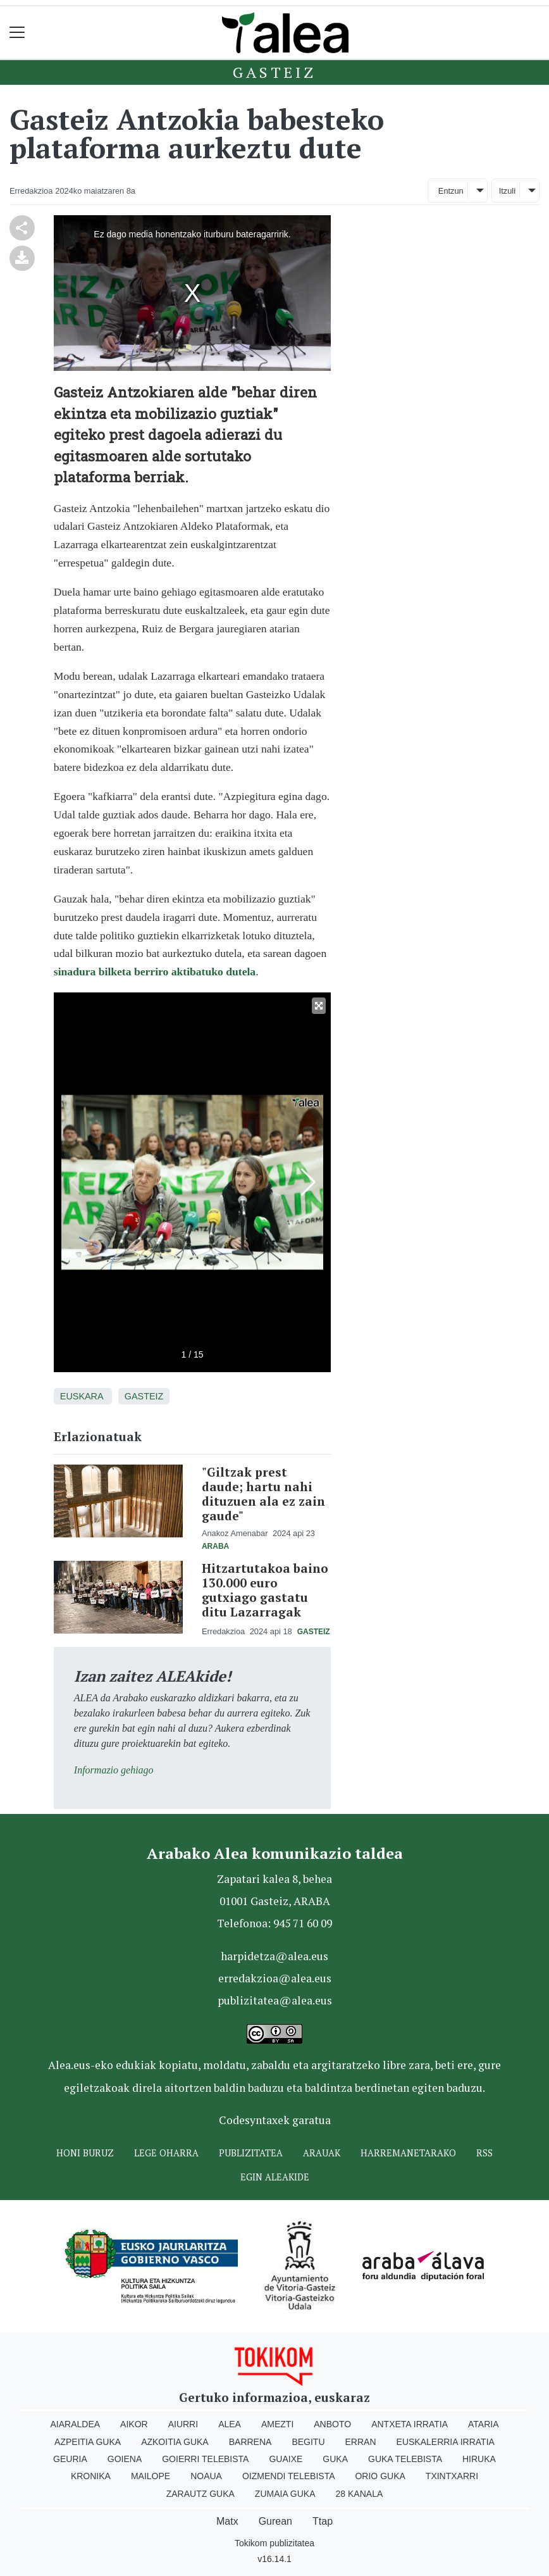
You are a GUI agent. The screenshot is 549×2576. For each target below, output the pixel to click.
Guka (335, 2459)
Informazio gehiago (114, 1770)
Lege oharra (166, 2153)
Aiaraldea (76, 2424)
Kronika (91, 2476)
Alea (229, 2424)
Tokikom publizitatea (274, 2543)
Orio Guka (380, 2476)
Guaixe (285, 2459)
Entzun (451, 191)
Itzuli (507, 191)
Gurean (275, 2521)
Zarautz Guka (200, 2494)
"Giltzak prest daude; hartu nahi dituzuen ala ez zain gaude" (263, 1493)
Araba (215, 1546)
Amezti (277, 2424)
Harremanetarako (408, 2153)
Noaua (206, 2476)
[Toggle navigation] (17, 33)
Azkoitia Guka (175, 2442)
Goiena (125, 2459)
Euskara (81, 1396)
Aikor (134, 2424)
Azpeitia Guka (87, 2442)
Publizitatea (251, 2153)
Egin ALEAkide (274, 2177)
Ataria (483, 2424)
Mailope (150, 2476)
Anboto (332, 2424)
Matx (227, 2521)
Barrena (250, 2442)
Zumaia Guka (285, 2494)
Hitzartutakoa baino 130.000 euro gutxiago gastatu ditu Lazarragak (265, 1590)
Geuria (70, 2459)
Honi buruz (85, 2153)
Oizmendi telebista (288, 2476)
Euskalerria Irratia (446, 2442)
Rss (484, 2153)
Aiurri (183, 2424)
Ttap (322, 2521)
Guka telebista (405, 2459)
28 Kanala (359, 2494)
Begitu (308, 2442)
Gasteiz (274, 72)
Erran (360, 2442)
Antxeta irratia (409, 2424)
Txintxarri (452, 2476)
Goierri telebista (205, 2459)
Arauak (321, 2153)
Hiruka (479, 2459)
